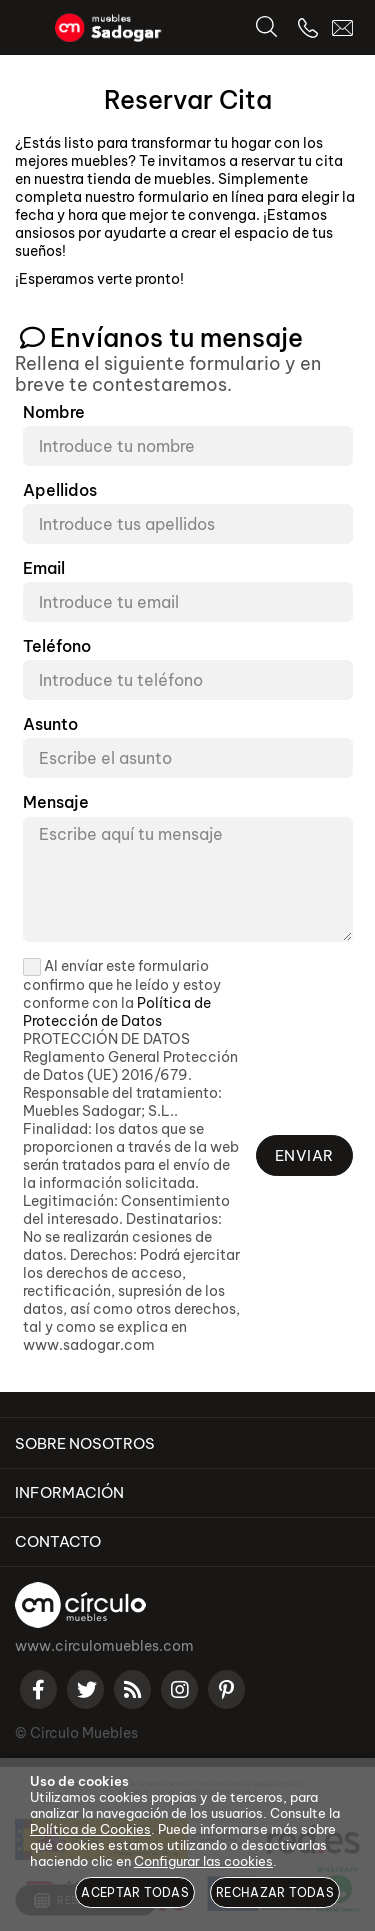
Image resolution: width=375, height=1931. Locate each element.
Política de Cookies (90, 1829)
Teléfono (57, 646)
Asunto (50, 724)
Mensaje (56, 802)
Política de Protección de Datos (117, 1012)
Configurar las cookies (203, 1861)
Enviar (304, 1155)
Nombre (54, 412)
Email (44, 568)
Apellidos (60, 490)
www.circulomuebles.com (104, 1646)
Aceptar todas (135, 1892)
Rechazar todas (275, 1892)
